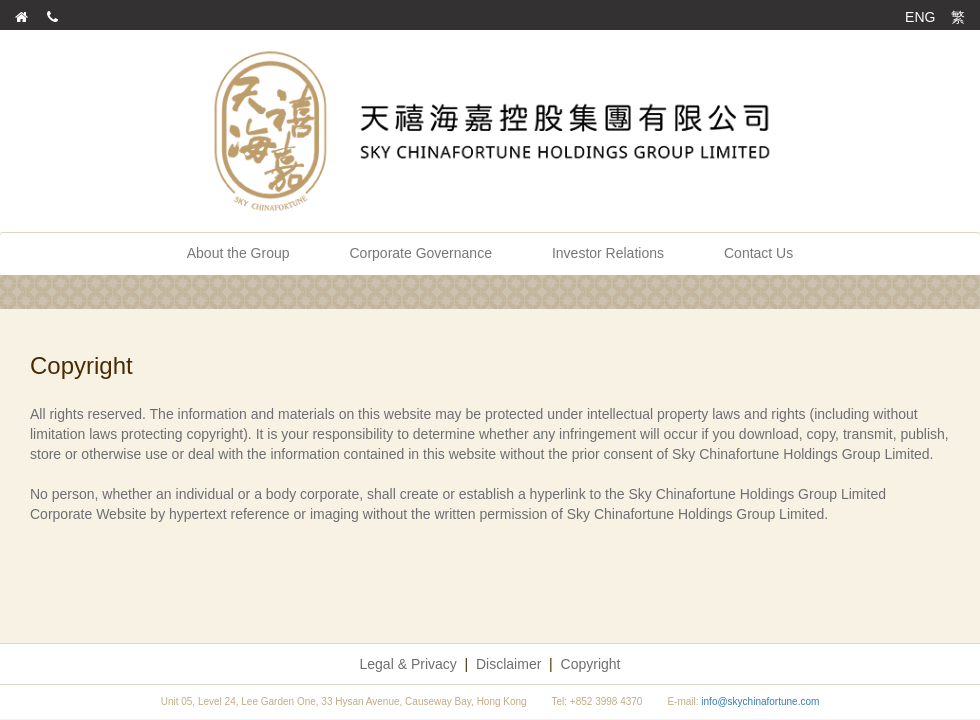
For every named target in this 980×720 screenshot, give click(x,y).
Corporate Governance (421, 253)
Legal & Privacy (408, 664)
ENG (920, 17)
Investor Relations (608, 253)
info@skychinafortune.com (760, 701)
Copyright (591, 664)
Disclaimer (508, 664)
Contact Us (758, 253)
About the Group (238, 253)
